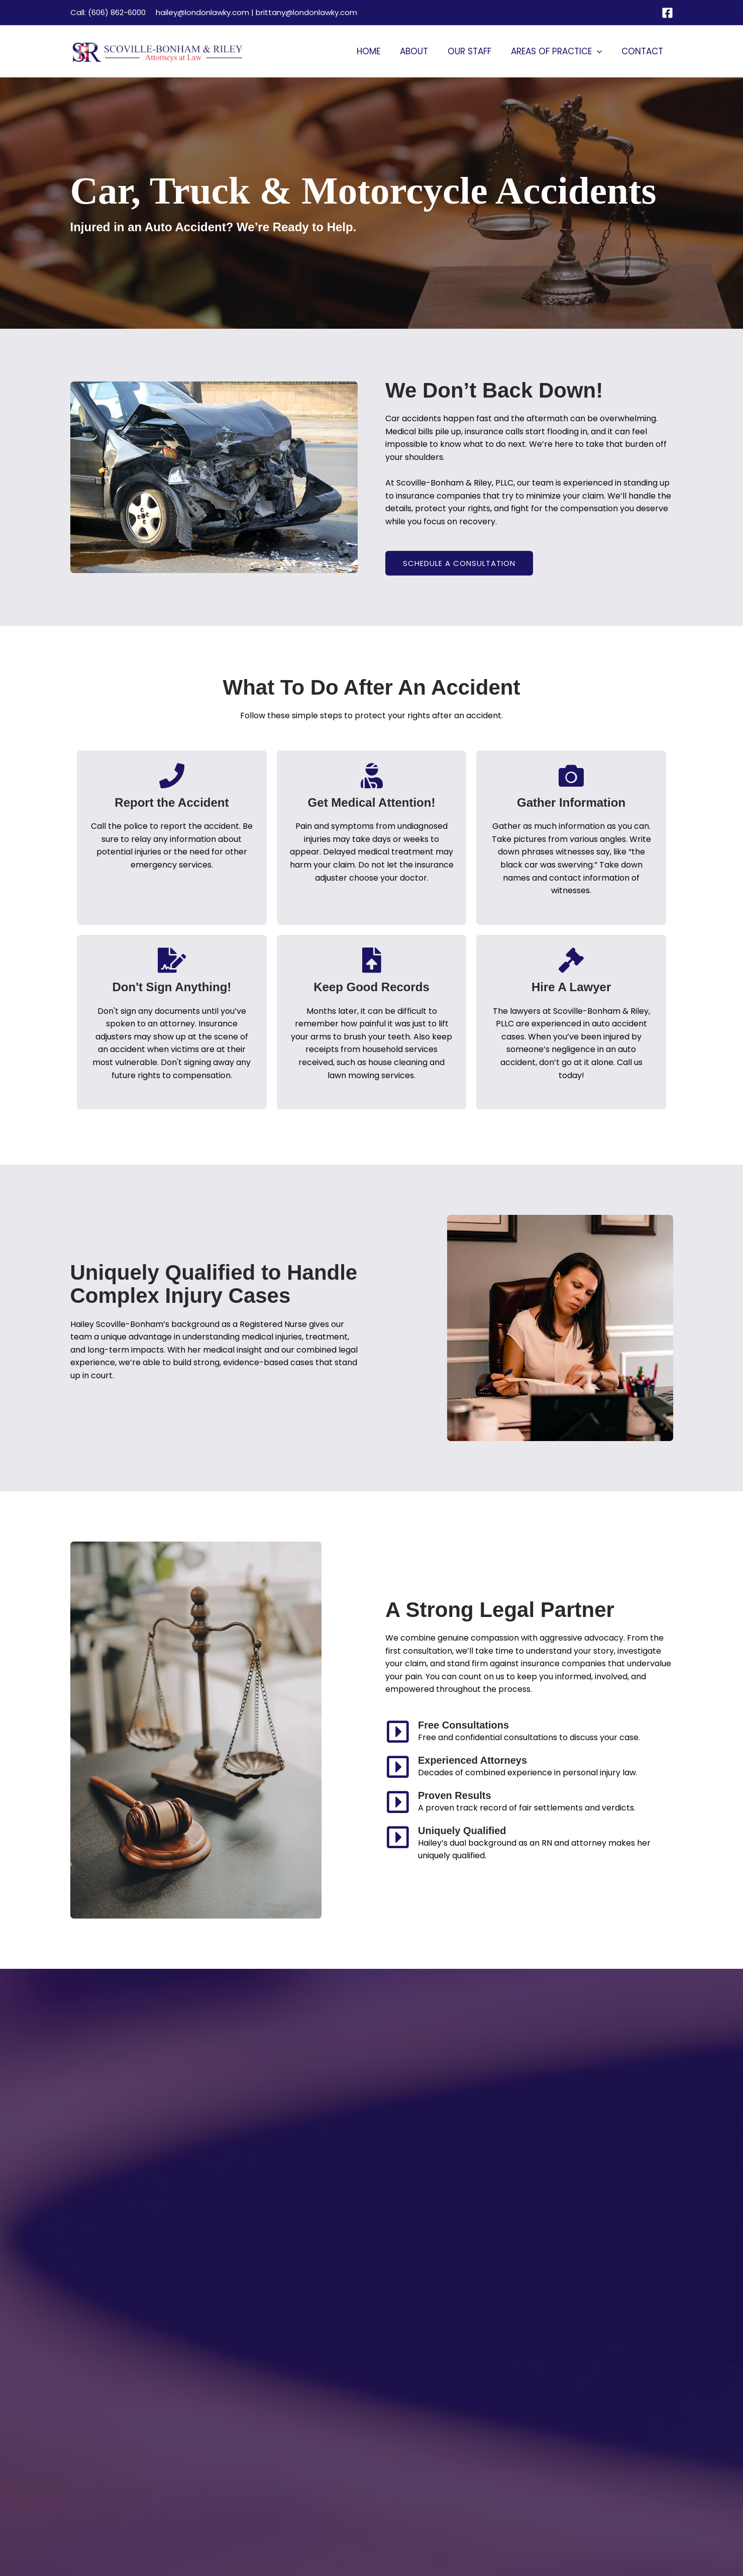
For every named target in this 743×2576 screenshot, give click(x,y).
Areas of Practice (559, 51)
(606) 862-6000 (117, 12)
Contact (644, 51)
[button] (600, 51)
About (422, 51)
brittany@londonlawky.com (306, 12)
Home (379, 51)
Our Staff (475, 51)
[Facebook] (667, 13)
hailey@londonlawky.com (202, 12)
